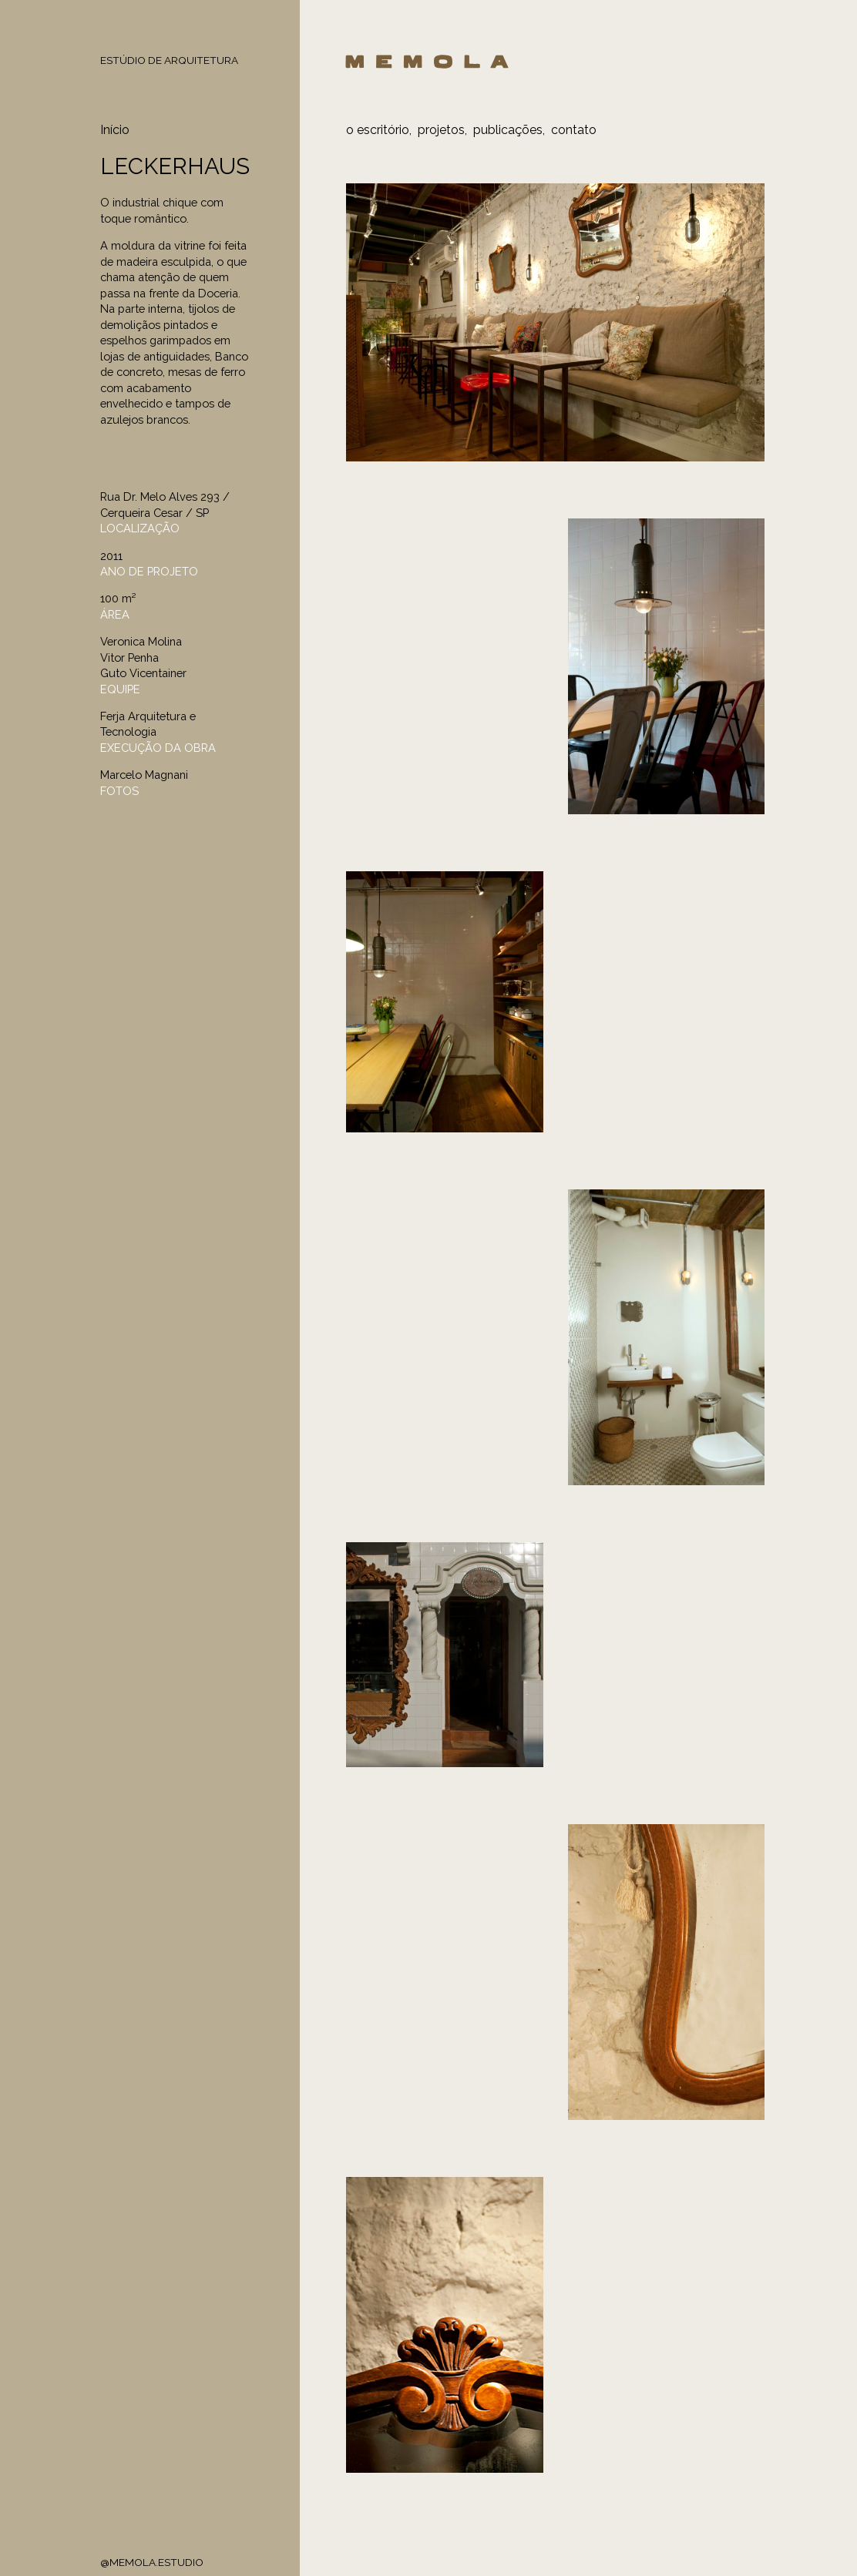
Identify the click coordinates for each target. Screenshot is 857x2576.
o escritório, (379, 129)
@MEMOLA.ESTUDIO (151, 2562)
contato (574, 129)
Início (114, 129)
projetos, (442, 129)
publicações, (509, 129)
